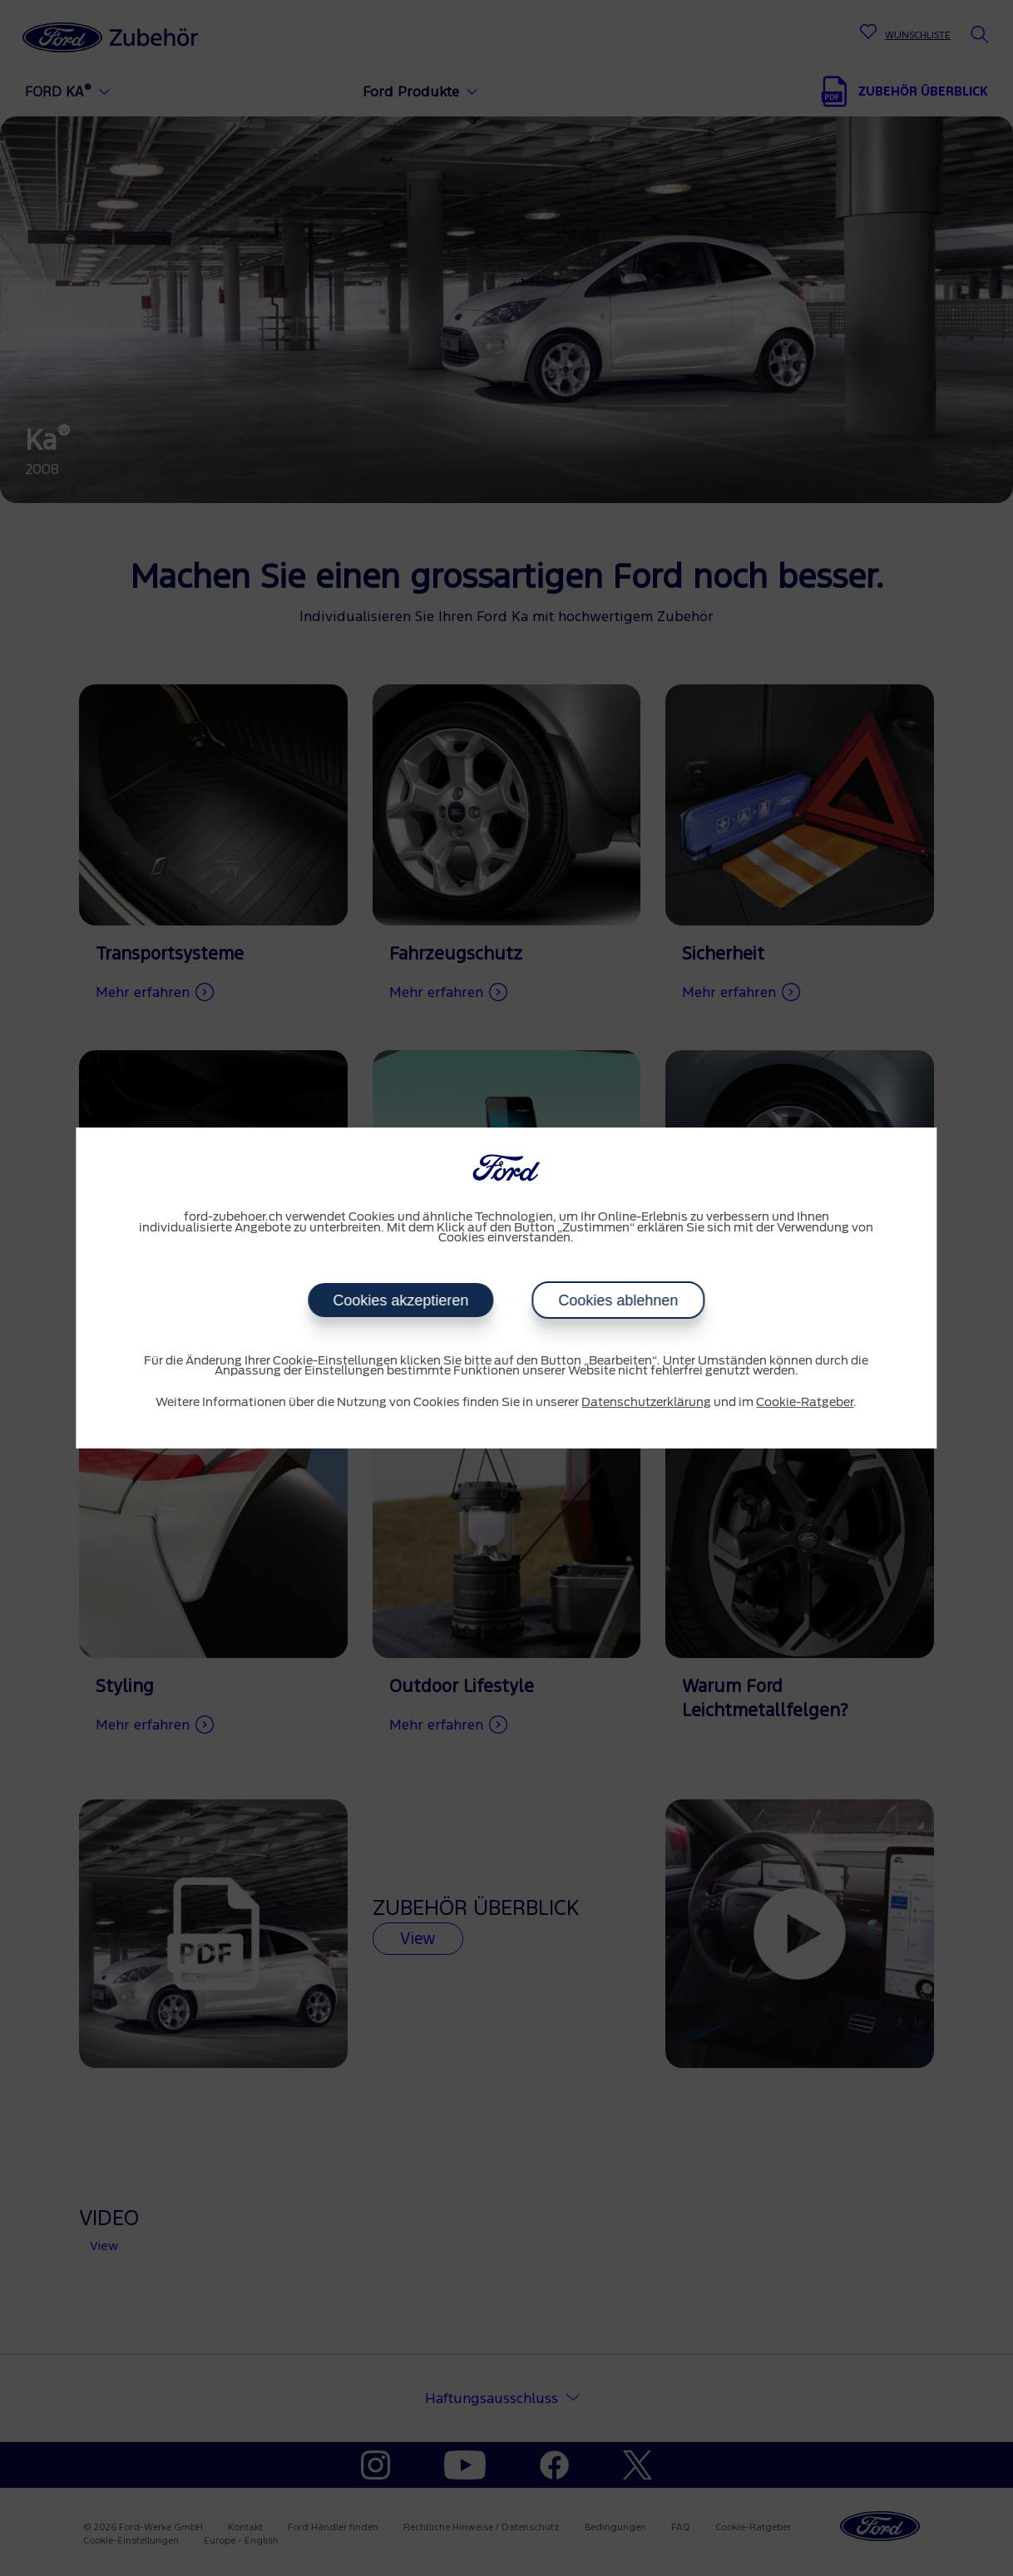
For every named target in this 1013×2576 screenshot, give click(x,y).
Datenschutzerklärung (646, 1403)
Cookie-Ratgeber (804, 1403)
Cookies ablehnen (618, 1300)
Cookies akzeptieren (400, 1300)
